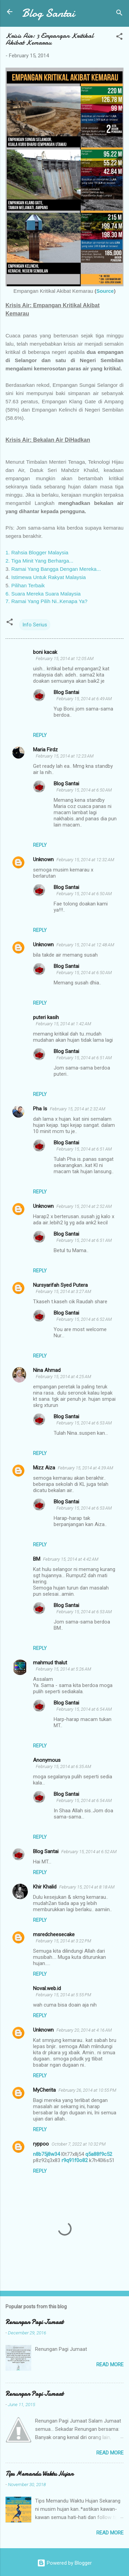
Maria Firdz (45, 750)
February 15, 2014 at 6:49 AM (84, 698)
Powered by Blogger (64, 2563)
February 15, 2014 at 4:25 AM (63, 1376)
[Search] (119, 13)
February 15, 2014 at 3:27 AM (63, 1291)
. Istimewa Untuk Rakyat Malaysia (47, 577)
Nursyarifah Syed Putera (60, 1285)
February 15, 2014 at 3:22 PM (63, 1940)
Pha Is (40, 1109)
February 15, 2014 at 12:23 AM (65, 756)
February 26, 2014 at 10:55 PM (87, 2090)
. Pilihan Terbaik (26, 585)
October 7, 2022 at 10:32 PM (79, 2144)
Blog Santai (48, 13)
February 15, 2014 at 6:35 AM (63, 1766)
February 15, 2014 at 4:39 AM (85, 1467)
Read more (109, 2364)
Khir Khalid (44, 1887)
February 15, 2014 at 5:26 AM (63, 1669)
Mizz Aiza (44, 1468)
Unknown (43, 859)
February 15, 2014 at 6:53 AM (84, 1422)
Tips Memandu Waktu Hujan (39, 2474)
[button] (119, 37)
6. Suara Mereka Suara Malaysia (43, 594)
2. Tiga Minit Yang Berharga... (39, 561)
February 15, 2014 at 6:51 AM (84, 1057)
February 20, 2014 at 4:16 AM (84, 2030)
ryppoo (41, 2144)
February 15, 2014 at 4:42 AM (70, 1559)
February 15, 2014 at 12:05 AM (65, 658)
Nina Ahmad (47, 1370)
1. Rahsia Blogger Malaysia (37, 552)
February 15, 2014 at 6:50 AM (84, 790)
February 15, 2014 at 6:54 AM (84, 1709)
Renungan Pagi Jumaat (34, 2322)
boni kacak (45, 652)
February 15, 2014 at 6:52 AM (84, 1319)
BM (36, 1559)
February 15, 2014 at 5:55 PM (63, 1994)
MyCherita (44, 2090)
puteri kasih (46, 1017)
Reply (40, 735)
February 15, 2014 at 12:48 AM (85, 944)
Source (105, 291)
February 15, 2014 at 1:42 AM (63, 1023)
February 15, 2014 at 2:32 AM (77, 1108)
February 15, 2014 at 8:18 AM (87, 1887)
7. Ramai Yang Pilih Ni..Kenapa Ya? (46, 601)
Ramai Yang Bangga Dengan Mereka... (56, 569)
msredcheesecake (54, 1934)
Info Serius (34, 625)
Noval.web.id (47, 1988)
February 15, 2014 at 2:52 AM (84, 1206)
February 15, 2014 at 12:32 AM (85, 859)
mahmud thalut (50, 1663)
